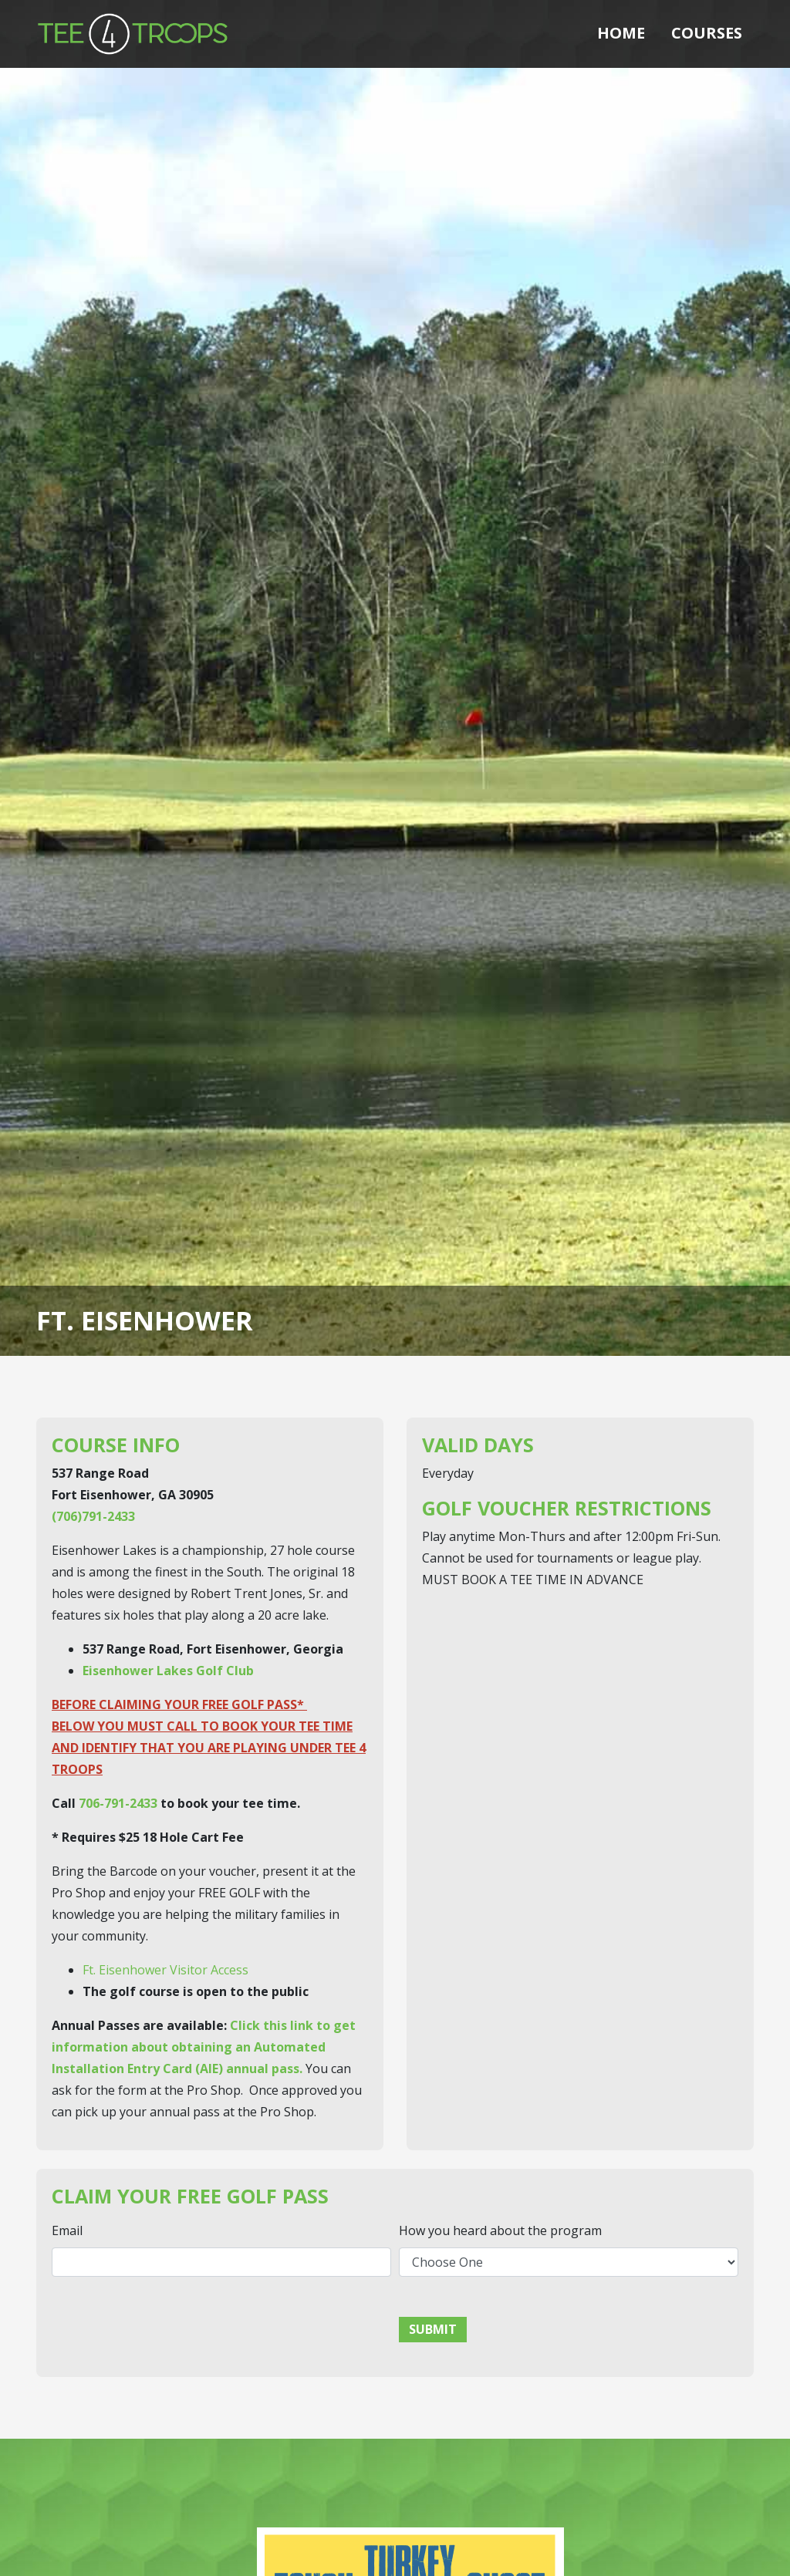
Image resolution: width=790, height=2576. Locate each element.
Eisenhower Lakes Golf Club (168, 1670)
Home (621, 33)
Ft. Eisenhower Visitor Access (165, 1969)
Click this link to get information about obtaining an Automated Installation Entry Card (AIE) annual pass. (204, 2047)
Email (67, 2230)
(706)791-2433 (93, 1516)
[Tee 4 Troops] (132, 32)
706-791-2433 (118, 1803)
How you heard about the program (500, 2230)
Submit (433, 2329)
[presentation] (169, 2319)
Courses (706, 33)
